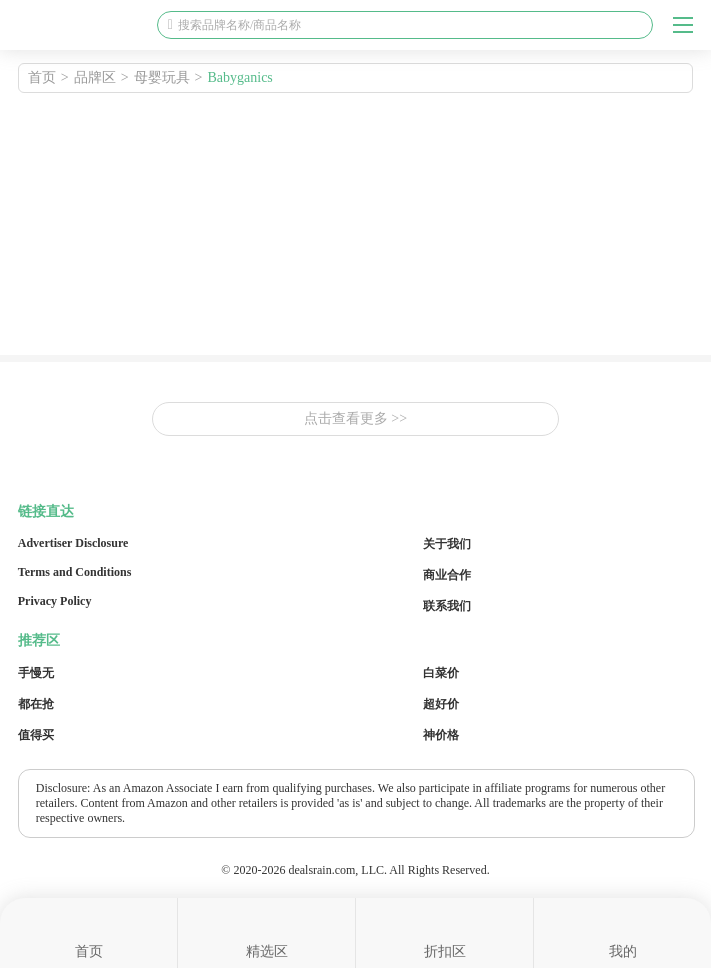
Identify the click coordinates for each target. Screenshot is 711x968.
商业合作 (447, 575)
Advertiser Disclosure (73, 543)
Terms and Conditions (75, 572)
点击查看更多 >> (355, 418)
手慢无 (36, 673)
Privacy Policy (55, 601)
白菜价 (441, 673)
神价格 (441, 735)
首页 (42, 77)
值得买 (36, 735)
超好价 (441, 704)
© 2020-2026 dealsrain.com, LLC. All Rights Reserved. (355, 870)
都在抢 (36, 704)
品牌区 (95, 77)
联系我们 (447, 606)
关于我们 (447, 544)
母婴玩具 (162, 77)
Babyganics (240, 77)
